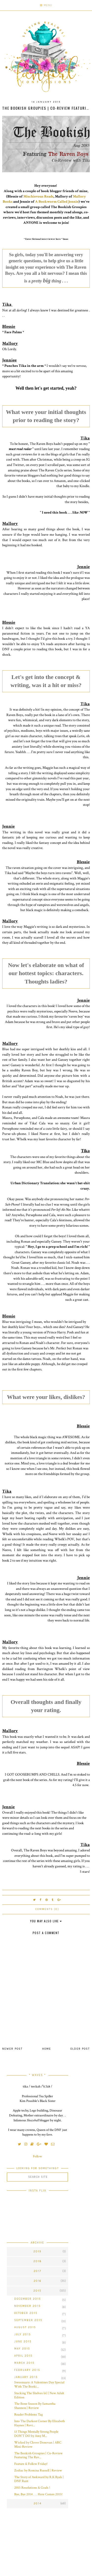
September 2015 (28, 2320)
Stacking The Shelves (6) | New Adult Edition (39, 2395)
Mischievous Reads (38, 196)
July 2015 (22, 2334)
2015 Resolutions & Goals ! (32, 2487)
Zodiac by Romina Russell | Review (38, 2470)
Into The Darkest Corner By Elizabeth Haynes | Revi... (39, 2423)
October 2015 (26, 2313)
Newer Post (12, 2048)
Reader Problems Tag (28, 2414)
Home (46, 2048)
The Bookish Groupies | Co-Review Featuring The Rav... (38, 2455)
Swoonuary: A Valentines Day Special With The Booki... (39, 2384)
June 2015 (23, 2341)
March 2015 (24, 2362)
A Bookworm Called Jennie (57, 201)
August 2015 (25, 2327)
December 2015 (27, 2298)
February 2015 (27, 2370)
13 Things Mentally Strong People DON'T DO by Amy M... (36, 2434)
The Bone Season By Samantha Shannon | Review (34, 2406)
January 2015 (26, 2377)
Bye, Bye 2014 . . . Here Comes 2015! (38, 2494)
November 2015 (27, 2306)
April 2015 (23, 2355)
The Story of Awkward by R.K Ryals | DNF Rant (39, 2479)
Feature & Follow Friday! (31, 2464)
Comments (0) (47, 1909)
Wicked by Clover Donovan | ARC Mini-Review (37, 2444)
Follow (37, 2156)
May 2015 (22, 2348)
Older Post (80, 2048)
